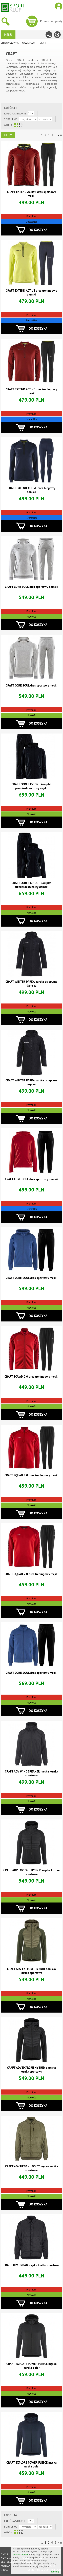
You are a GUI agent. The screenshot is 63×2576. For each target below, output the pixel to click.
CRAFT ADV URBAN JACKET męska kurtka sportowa (31, 2168)
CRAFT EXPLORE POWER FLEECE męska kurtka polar (31, 2366)
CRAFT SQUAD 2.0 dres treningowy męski (31, 1376)
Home (4, 2553)
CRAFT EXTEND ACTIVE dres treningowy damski (31, 292)
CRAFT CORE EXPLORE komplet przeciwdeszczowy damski (31, 885)
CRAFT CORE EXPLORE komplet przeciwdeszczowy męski (31, 786)
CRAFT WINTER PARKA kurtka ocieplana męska (31, 1082)
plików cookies (20, 2554)
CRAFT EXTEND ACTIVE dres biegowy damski (31, 490)
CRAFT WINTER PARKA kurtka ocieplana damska (31, 983)
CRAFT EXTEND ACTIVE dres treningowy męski (31, 391)
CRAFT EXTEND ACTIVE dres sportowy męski (31, 194)
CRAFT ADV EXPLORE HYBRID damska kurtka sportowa (31, 1971)
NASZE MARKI (29, 42)
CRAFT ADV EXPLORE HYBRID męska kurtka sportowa (31, 1872)
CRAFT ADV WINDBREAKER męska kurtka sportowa (31, 1773)
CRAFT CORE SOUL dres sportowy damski (31, 587)
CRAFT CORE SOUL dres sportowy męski (31, 685)
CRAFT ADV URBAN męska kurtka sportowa (31, 2265)
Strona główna (9, 42)
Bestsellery (9, 2561)
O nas (4, 2569)
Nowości (6, 2557)
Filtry (8, 135)
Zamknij (55, 2571)
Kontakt (6, 2565)
